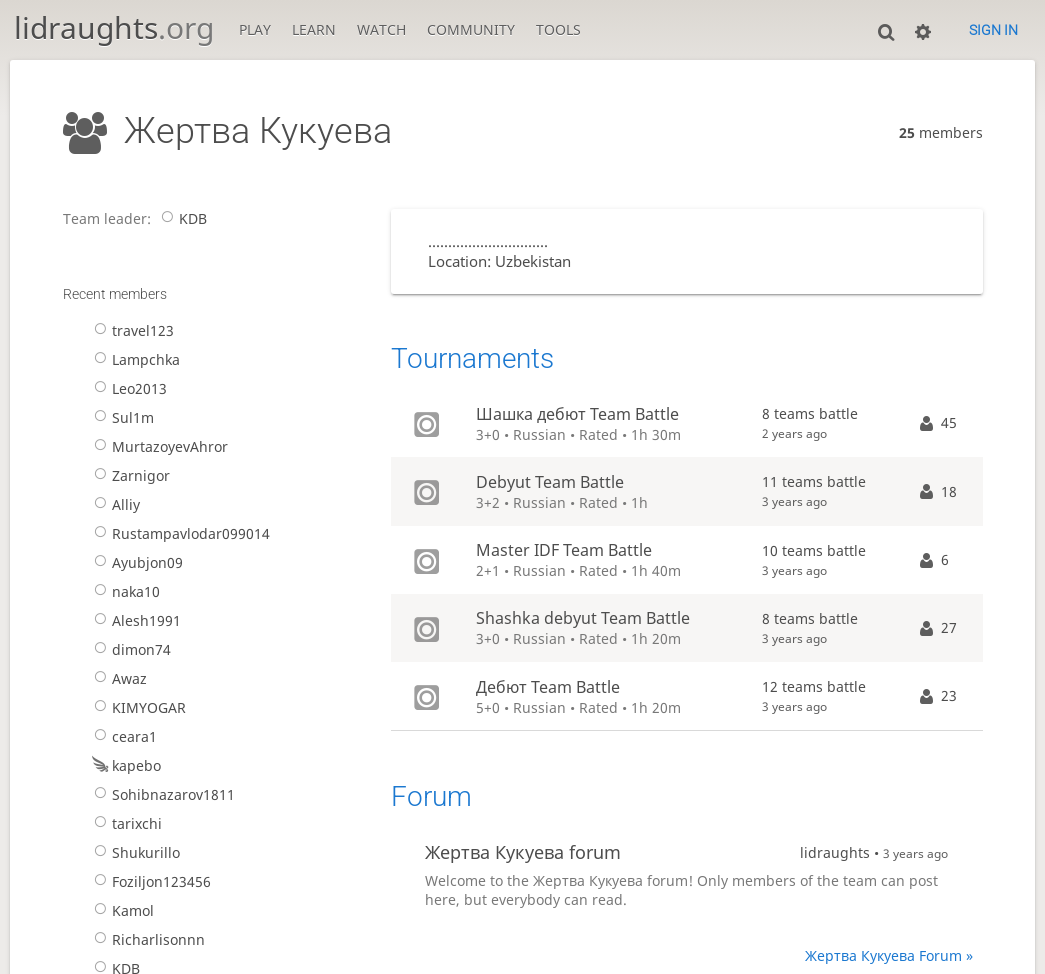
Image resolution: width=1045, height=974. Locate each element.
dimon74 (130, 649)
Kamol (121, 910)
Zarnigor (129, 475)
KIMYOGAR (137, 707)
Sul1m (121, 417)
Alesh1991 (135, 620)
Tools (558, 29)
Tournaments (472, 358)
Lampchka (134, 359)
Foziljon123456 (150, 881)
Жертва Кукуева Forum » (889, 955)
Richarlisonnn (147, 939)
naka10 (124, 591)
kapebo (125, 765)
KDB (181, 218)
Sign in (993, 30)
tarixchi (125, 823)
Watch (381, 29)
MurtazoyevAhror (158, 446)
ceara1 (123, 736)
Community (471, 29)
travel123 (131, 330)
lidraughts (114, 27)
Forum (431, 796)
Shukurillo (134, 852)
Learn (314, 29)
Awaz (118, 678)
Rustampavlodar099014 (179, 533)
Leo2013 (128, 388)
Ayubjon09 (136, 562)
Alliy (114, 504)
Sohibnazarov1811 (162, 794)
